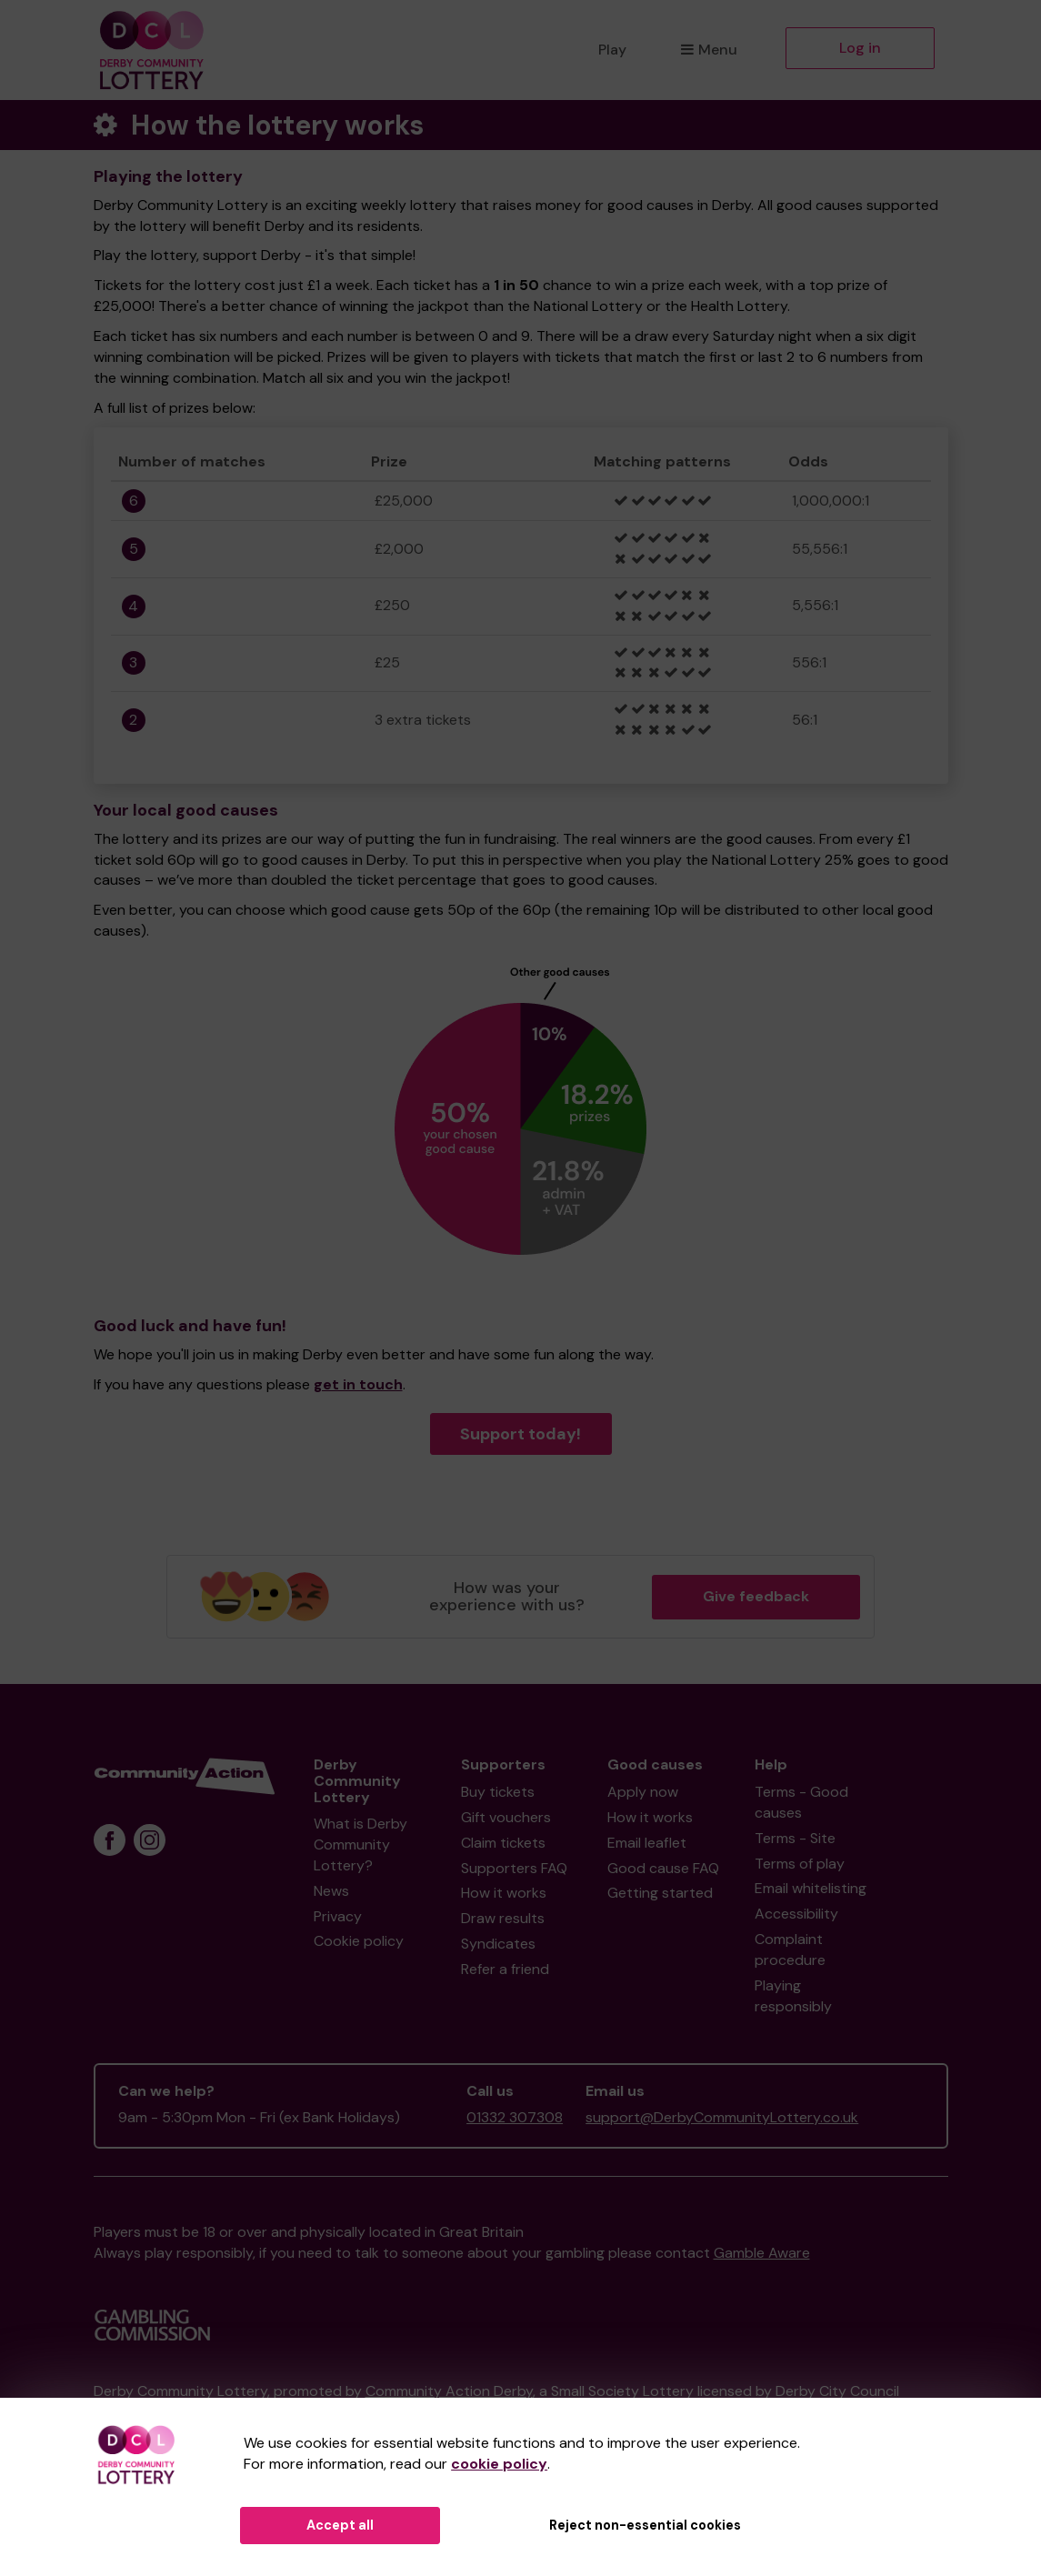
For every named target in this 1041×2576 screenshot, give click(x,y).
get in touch (358, 1384)
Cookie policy (359, 1940)
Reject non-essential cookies (645, 2525)
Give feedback (756, 1596)
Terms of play (800, 1863)
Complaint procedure (790, 1949)
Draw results (503, 1918)
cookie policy (499, 2463)
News (331, 1890)
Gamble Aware (762, 2252)
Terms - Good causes (801, 1802)
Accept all (340, 2525)
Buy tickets (498, 1791)
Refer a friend (505, 1969)
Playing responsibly (793, 1996)
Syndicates (498, 1943)
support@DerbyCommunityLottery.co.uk (722, 2117)
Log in (860, 47)
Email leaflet (646, 1842)
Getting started (660, 1892)
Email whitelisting (810, 1888)
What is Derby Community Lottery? (360, 1844)
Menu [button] (708, 49)
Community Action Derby (449, 2391)
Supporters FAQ (514, 1868)
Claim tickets (503, 1842)
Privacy (338, 1916)
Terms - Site (795, 1838)
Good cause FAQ (663, 1868)
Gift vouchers (506, 1817)
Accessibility (796, 1913)
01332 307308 (514, 2117)
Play (612, 49)
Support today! (520, 1434)
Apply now (642, 1791)
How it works (503, 1892)
